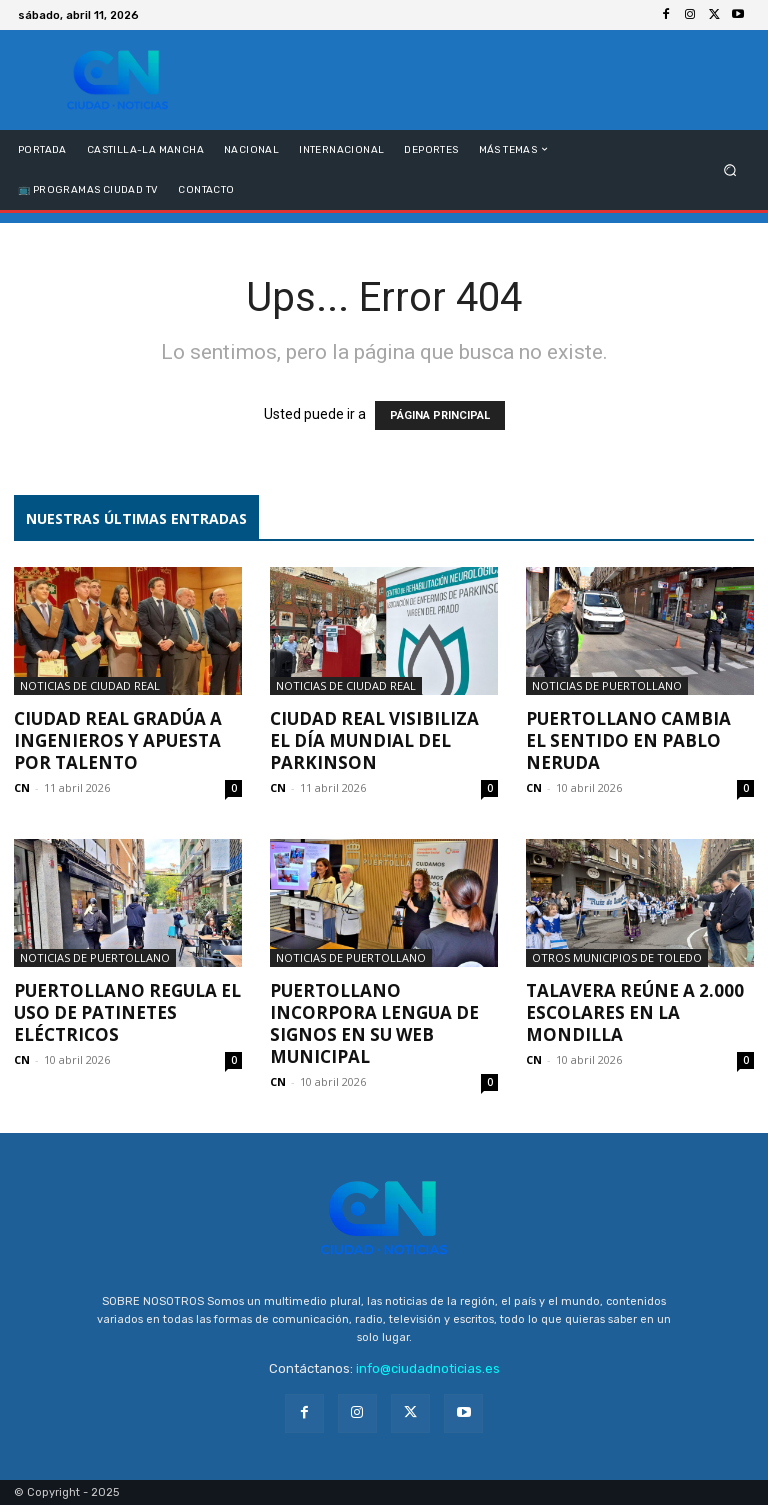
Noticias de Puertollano (607, 685)
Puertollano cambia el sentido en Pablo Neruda (628, 740)
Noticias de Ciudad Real (90, 685)
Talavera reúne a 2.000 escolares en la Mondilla (635, 1012)
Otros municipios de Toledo (617, 957)
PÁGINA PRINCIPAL (440, 415)
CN (22, 787)
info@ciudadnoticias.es (428, 1368)
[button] (730, 169)
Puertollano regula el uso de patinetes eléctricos (127, 1012)
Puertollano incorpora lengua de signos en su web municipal (374, 1023)
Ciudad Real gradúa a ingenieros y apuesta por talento (118, 740)
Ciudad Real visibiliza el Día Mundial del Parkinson (374, 740)
